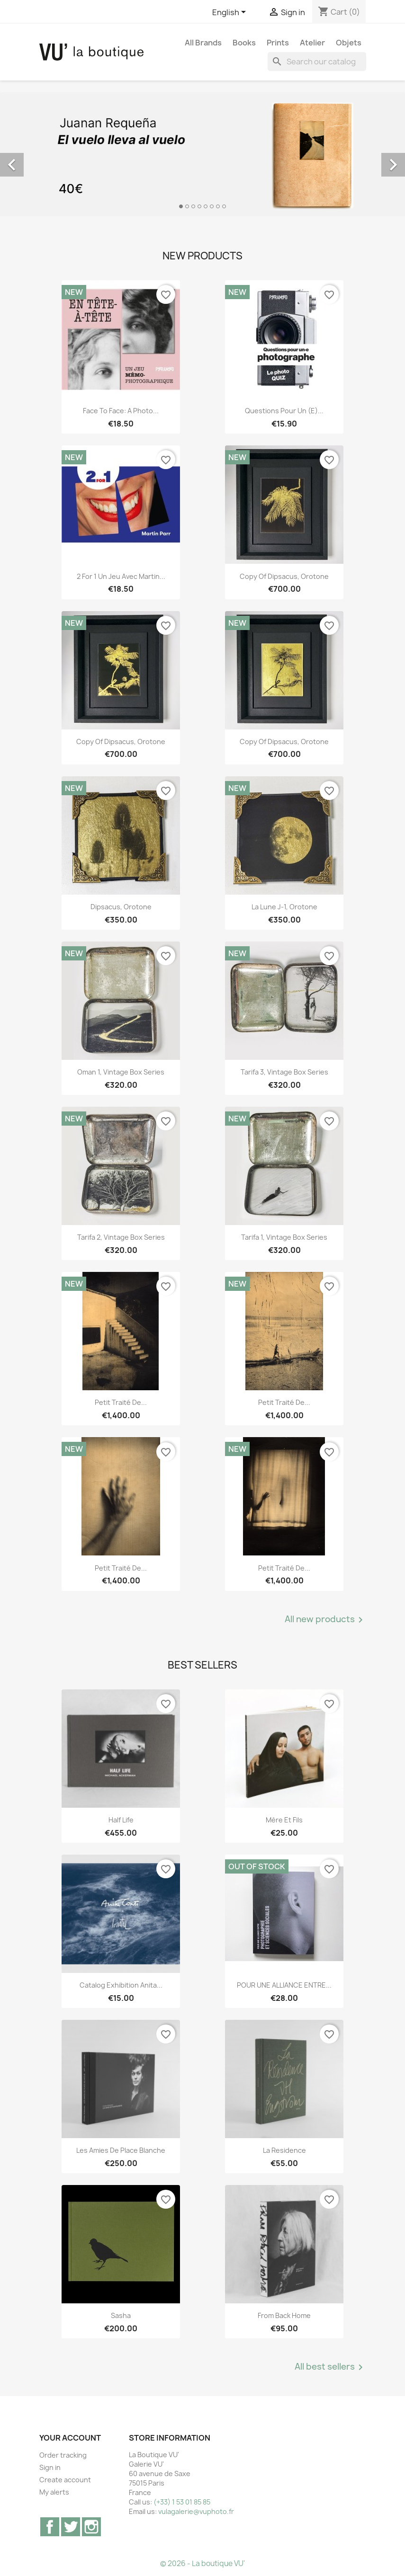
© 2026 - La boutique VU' (202, 2563)
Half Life (121, 1819)
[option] (202, 154)
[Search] (317, 61)
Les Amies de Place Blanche (120, 2150)
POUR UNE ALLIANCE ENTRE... (284, 1985)
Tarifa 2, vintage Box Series (121, 1237)
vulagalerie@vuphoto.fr (196, 2511)
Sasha (121, 2315)
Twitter (70, 2526)
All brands (203, 42)
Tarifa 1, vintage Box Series (284, 1237)
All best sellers (330, 2367)
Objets (348, 42)
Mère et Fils (284, 1819)
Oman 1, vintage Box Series (120, 1071)
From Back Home (284, 2315)
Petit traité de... (121, 1402)
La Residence (284, 2150)
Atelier (312, 42)
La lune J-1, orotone (284, 906)
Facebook (49, 2526)
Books (244, 42)
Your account (70, 2438)
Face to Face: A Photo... (121, 410)
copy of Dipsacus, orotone (284, 576)
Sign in (50, 2467)
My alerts (54, 2491)
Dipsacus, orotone (121, 906)
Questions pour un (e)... (284, 410)
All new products (325, 1620)
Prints (278, 42)
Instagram (91, 2526)
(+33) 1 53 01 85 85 (181, 2501)
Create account (65, 2479)
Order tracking (63, 2455)
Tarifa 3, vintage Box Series (284, 1071)
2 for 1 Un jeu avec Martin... (121, 576)
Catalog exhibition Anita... (121, 1985)
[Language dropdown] (230, 12)
